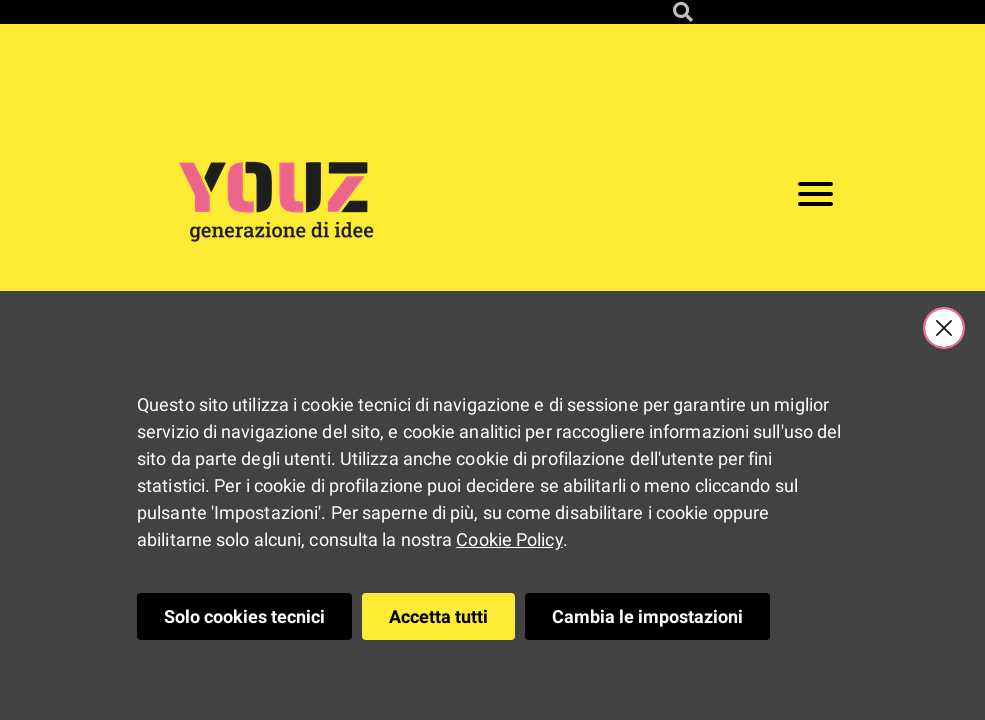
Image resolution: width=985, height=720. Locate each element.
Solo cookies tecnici (244, 616)
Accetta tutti (438, 616)
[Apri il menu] (815, 198)
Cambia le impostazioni (647, 616)
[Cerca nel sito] (683, 12)
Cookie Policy (509, 539)
